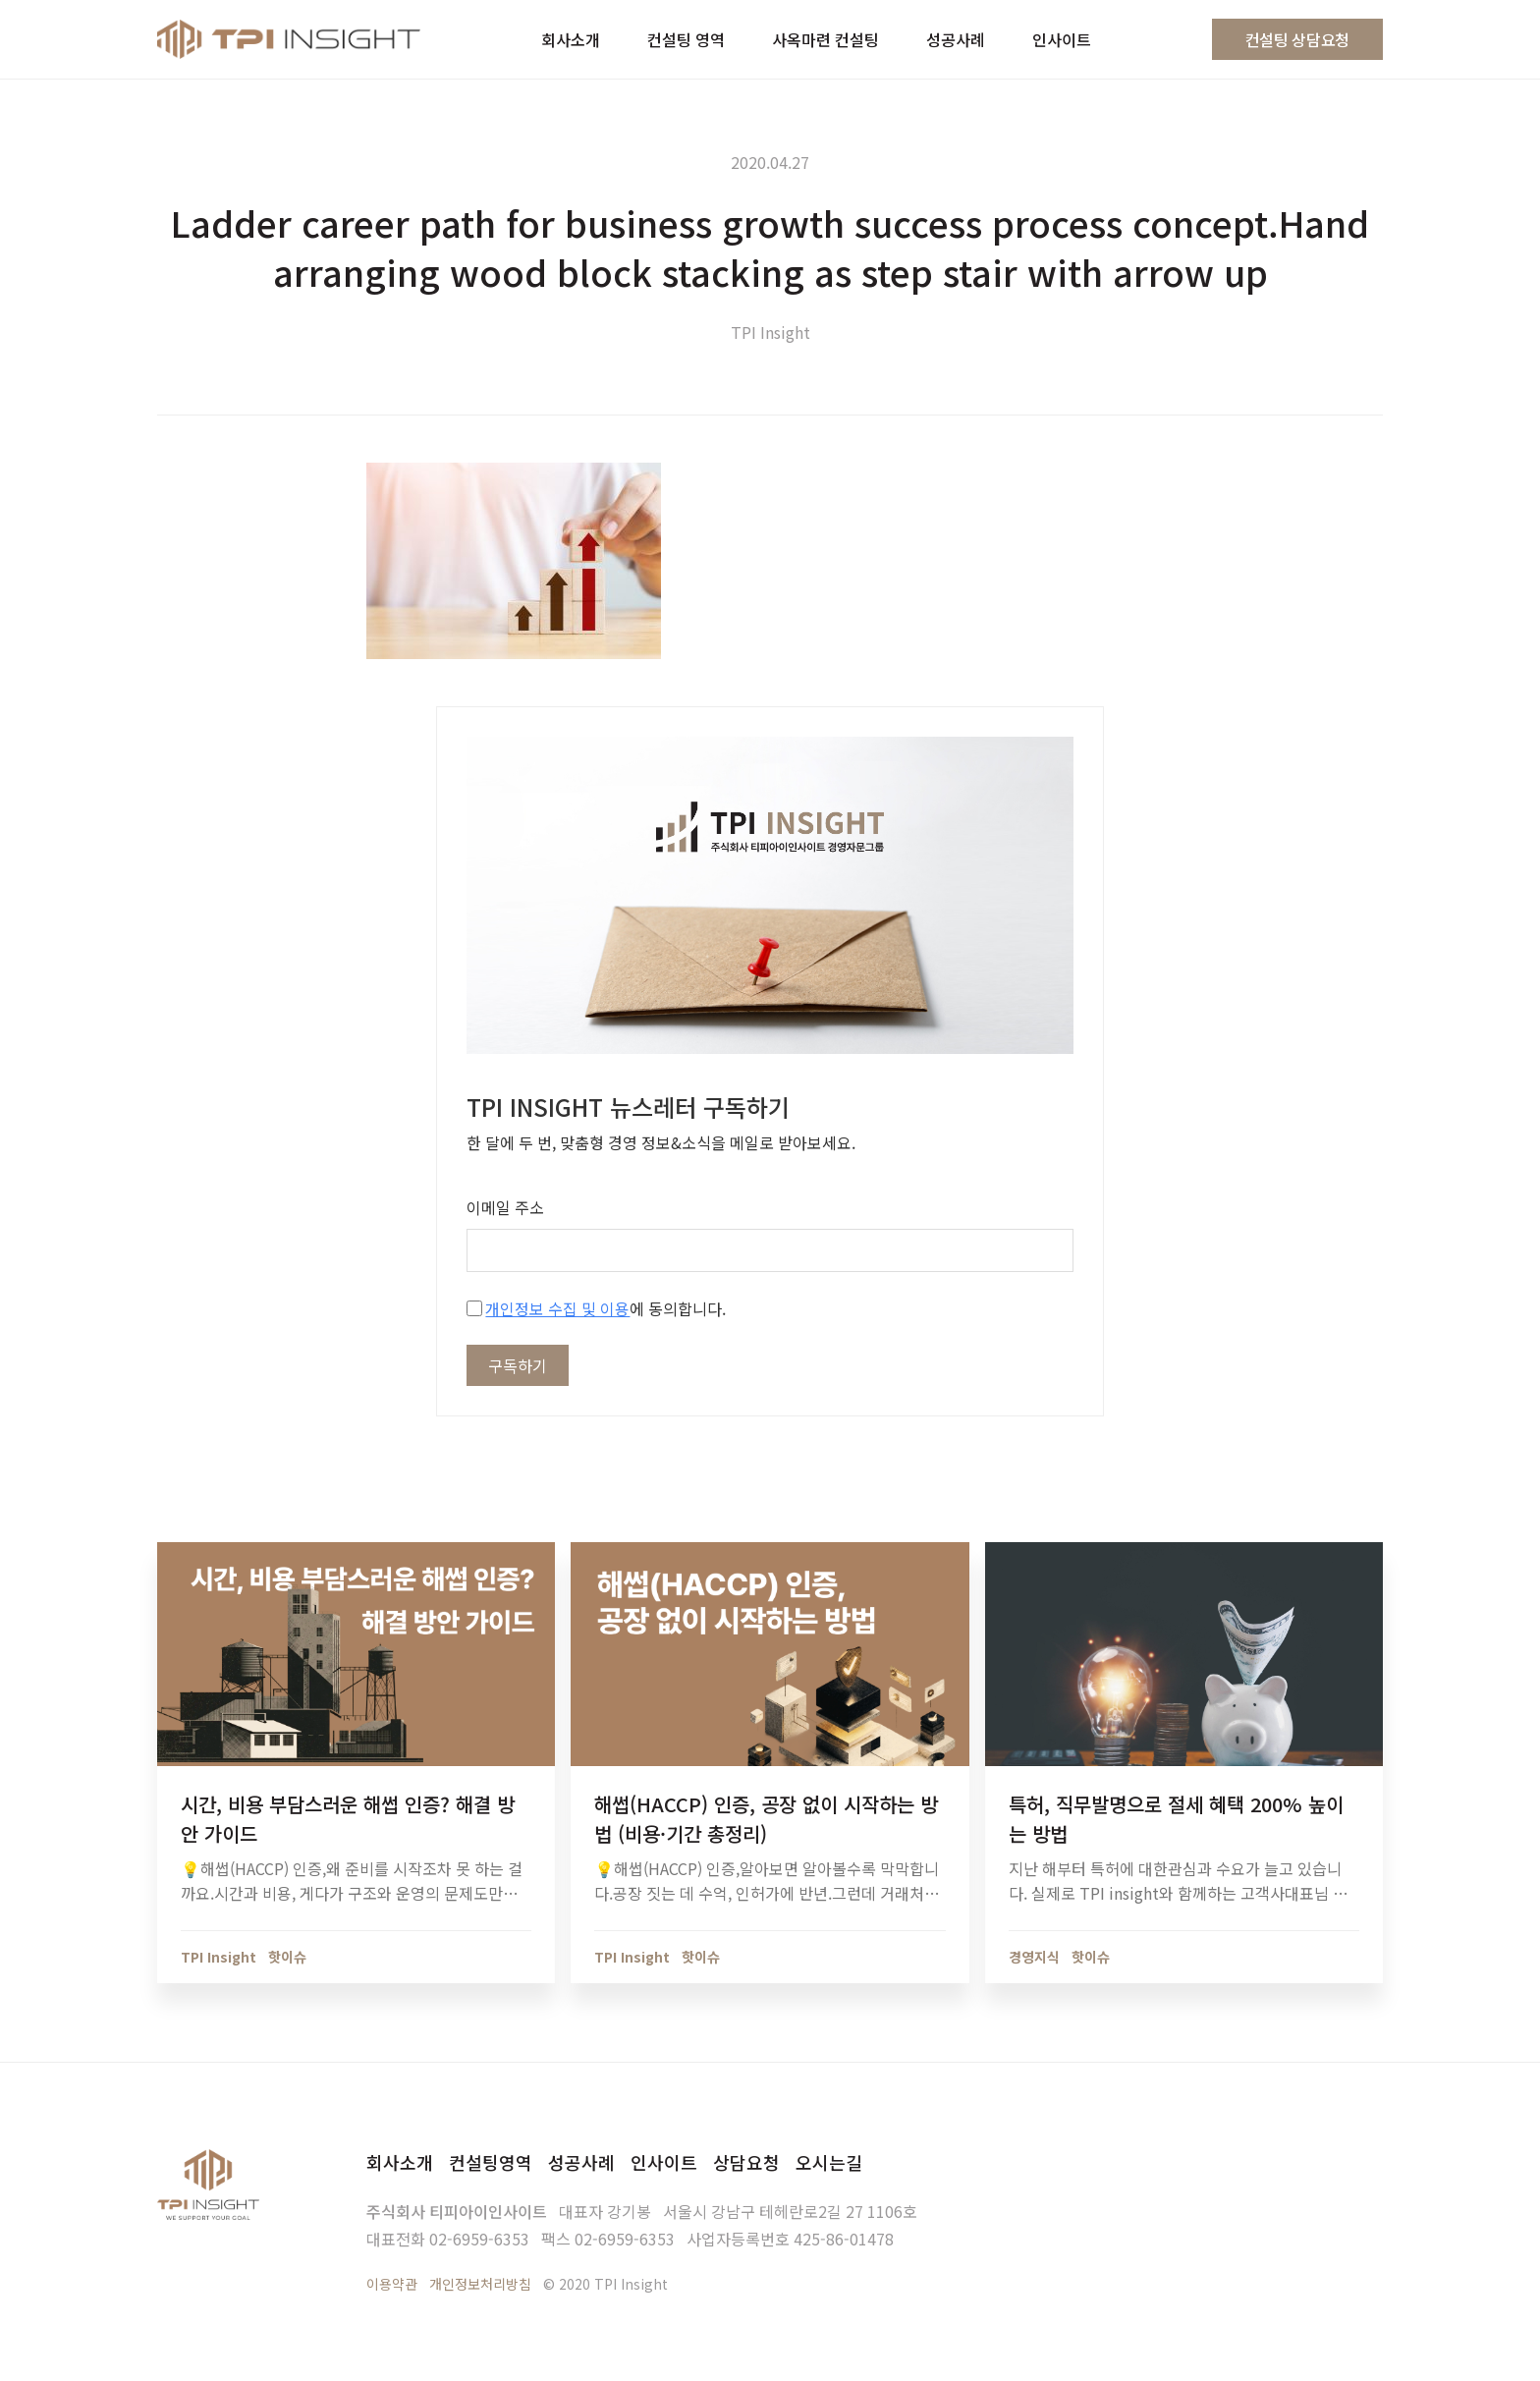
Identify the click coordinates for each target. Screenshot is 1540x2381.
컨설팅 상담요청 (1297, 39)
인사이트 (664, 2162)
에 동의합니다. (596, 1308)
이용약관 (391, 2284)
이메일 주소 (505, 1207)
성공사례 (581, 2162)
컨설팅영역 (490, 2162)
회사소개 (399, 2162)
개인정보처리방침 (480, 2284)
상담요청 (746, 2162)
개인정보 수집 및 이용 (557, 1308)
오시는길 (829, 2162)
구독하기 (517, 1365)
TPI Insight (770, 332)
